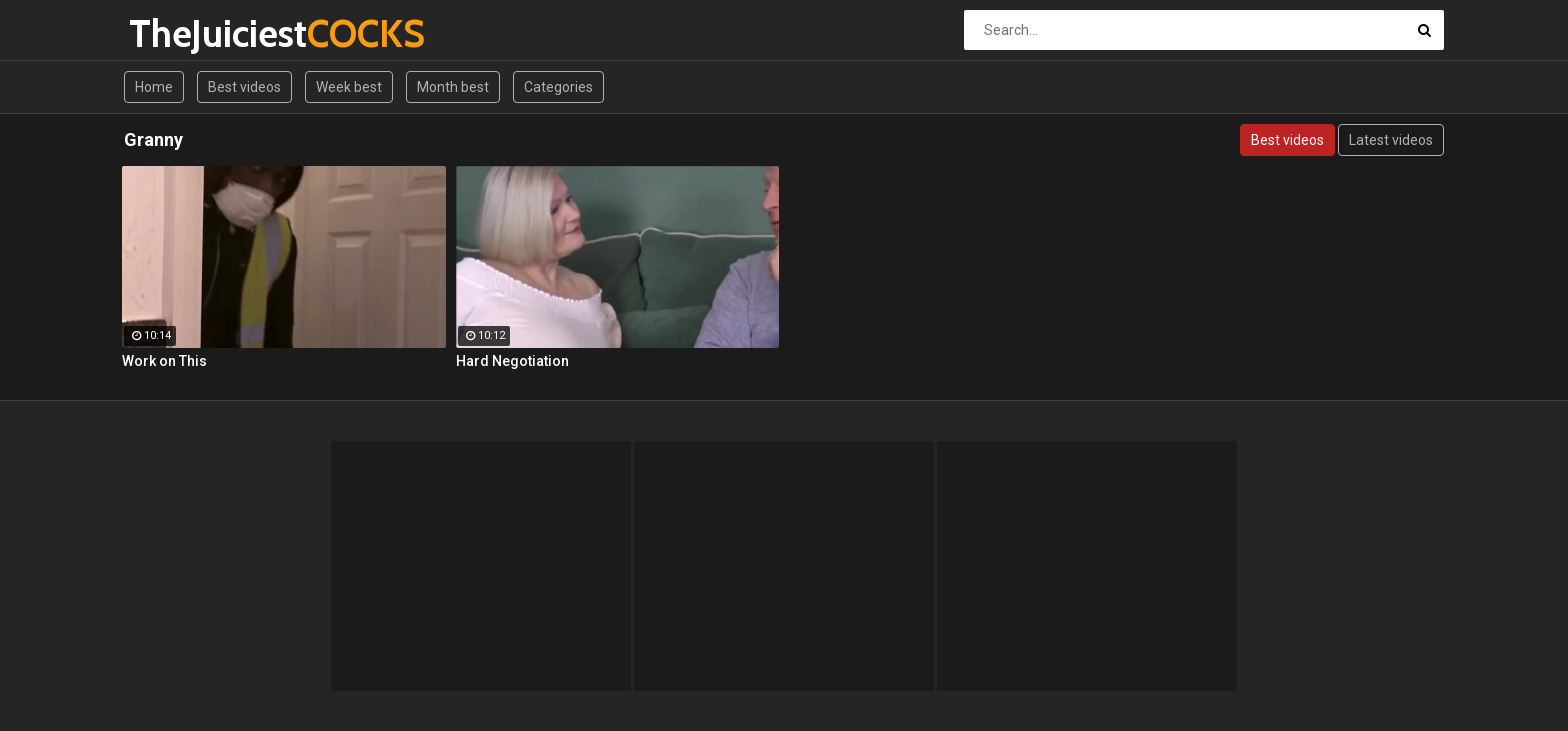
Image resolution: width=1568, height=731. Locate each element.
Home (154, 87)
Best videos (244, 87)
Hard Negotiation (512, 361)
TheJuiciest (181, 33)
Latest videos (1391, 140)
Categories (558, 87)
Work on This (164, 361)
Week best (349, 87)
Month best (453, 87)
